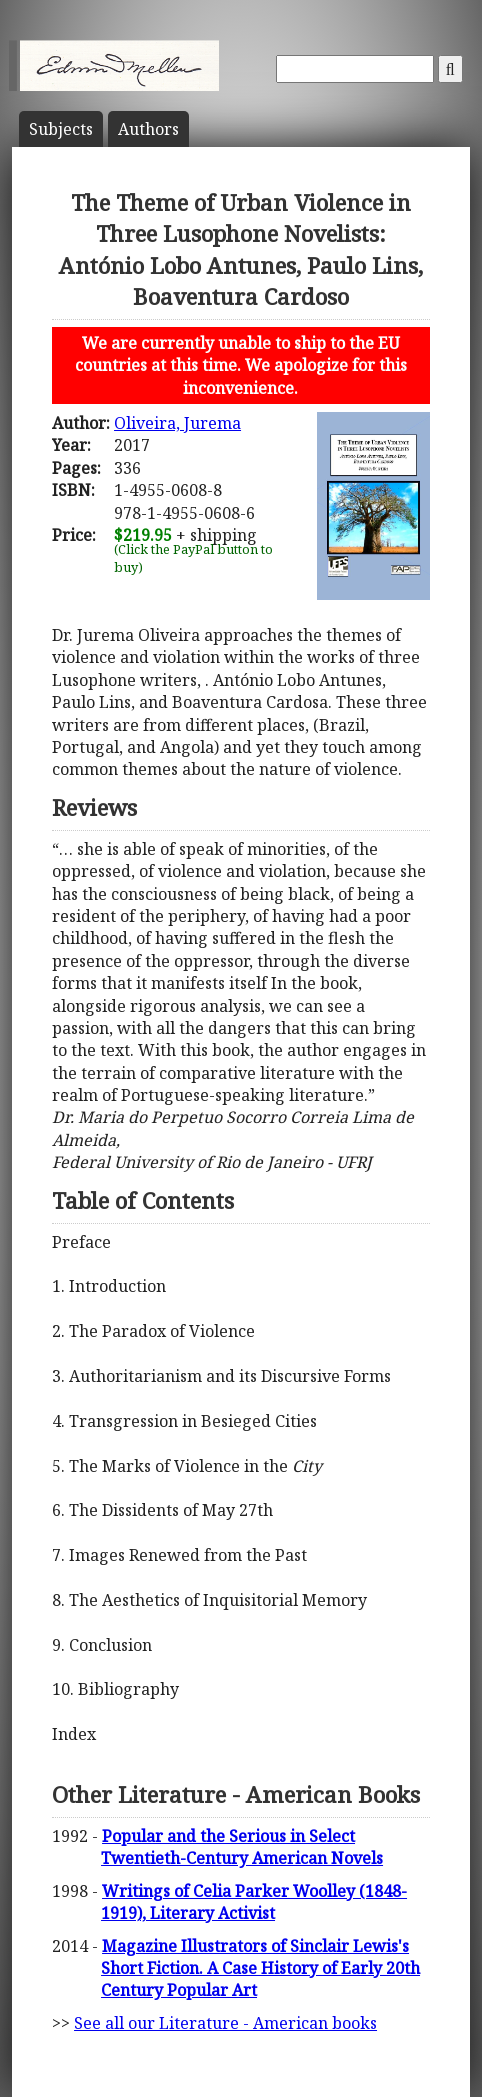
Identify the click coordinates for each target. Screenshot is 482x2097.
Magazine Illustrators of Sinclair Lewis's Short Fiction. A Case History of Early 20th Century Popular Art (260, 1968)
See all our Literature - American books (225, 2023)
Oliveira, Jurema (177, 423)
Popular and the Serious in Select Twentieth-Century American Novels (242, 1847)
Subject (61, 129)
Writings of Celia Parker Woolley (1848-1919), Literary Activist (254, 1902)
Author (148, 129)
